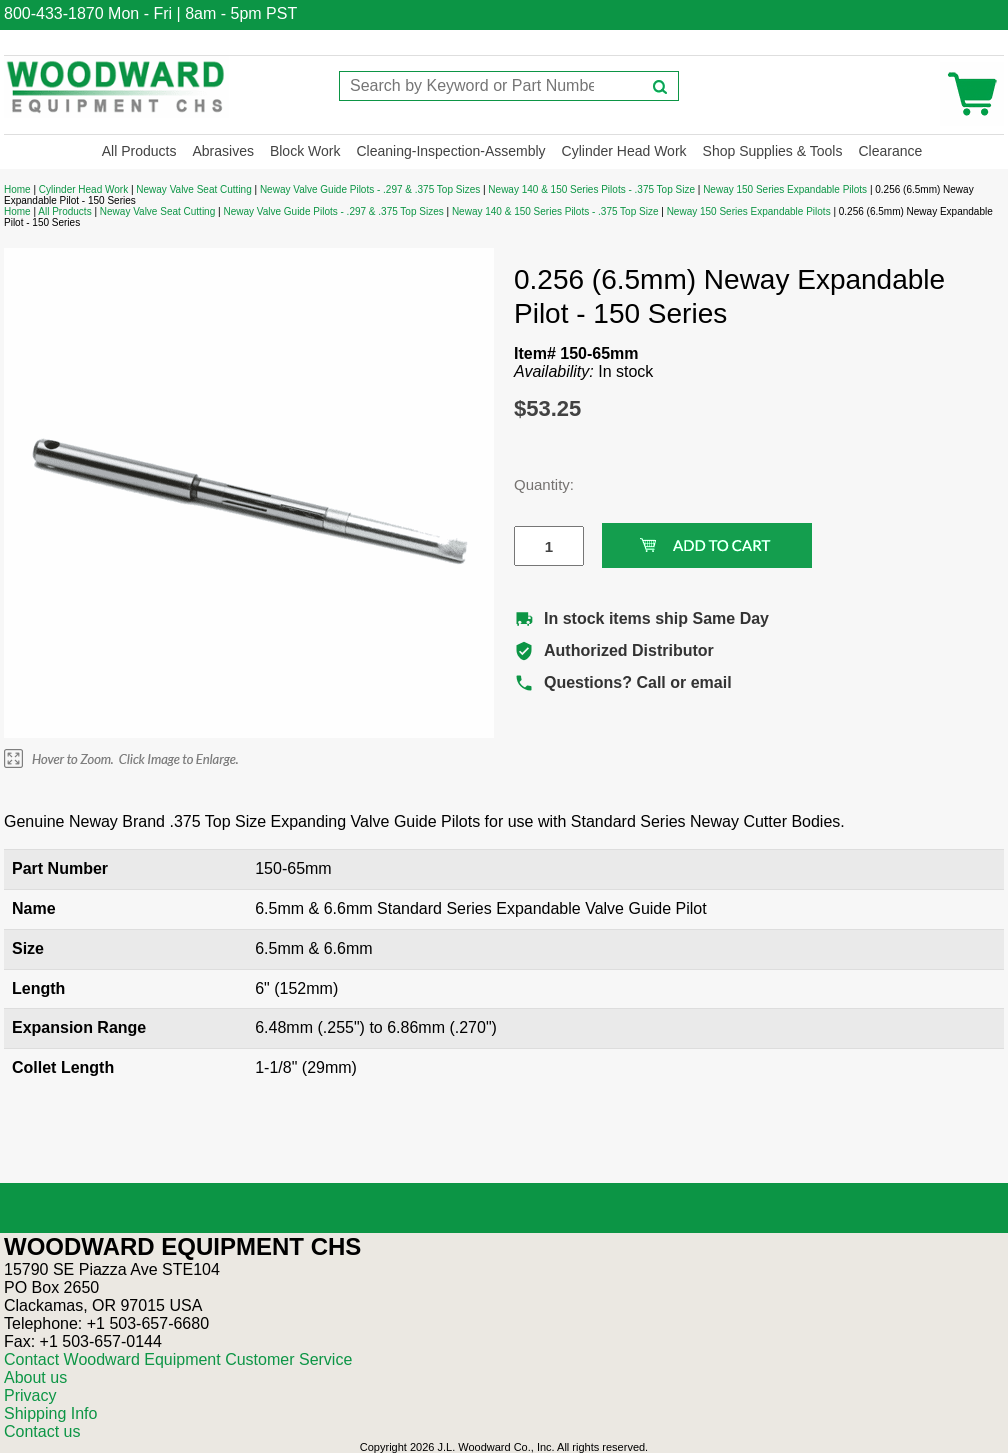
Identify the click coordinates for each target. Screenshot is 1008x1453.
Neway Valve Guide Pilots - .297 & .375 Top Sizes (370, 189)
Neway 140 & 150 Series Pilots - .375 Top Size (591, 189)
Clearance (890, 151)
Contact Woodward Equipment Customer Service (178, 1359)
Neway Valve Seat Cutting (193, 189)
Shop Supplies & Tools (773, 151)
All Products (139, 151)
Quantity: (534, 484)
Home (17, 189)
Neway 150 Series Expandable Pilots (785, 189)
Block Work (305, 151)
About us (35, 1377)
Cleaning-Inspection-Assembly (450, 151)
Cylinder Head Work (624, 151)
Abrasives (222, 151)
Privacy (30, 1395)
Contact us (42, 1431)
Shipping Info (50, 1413)
